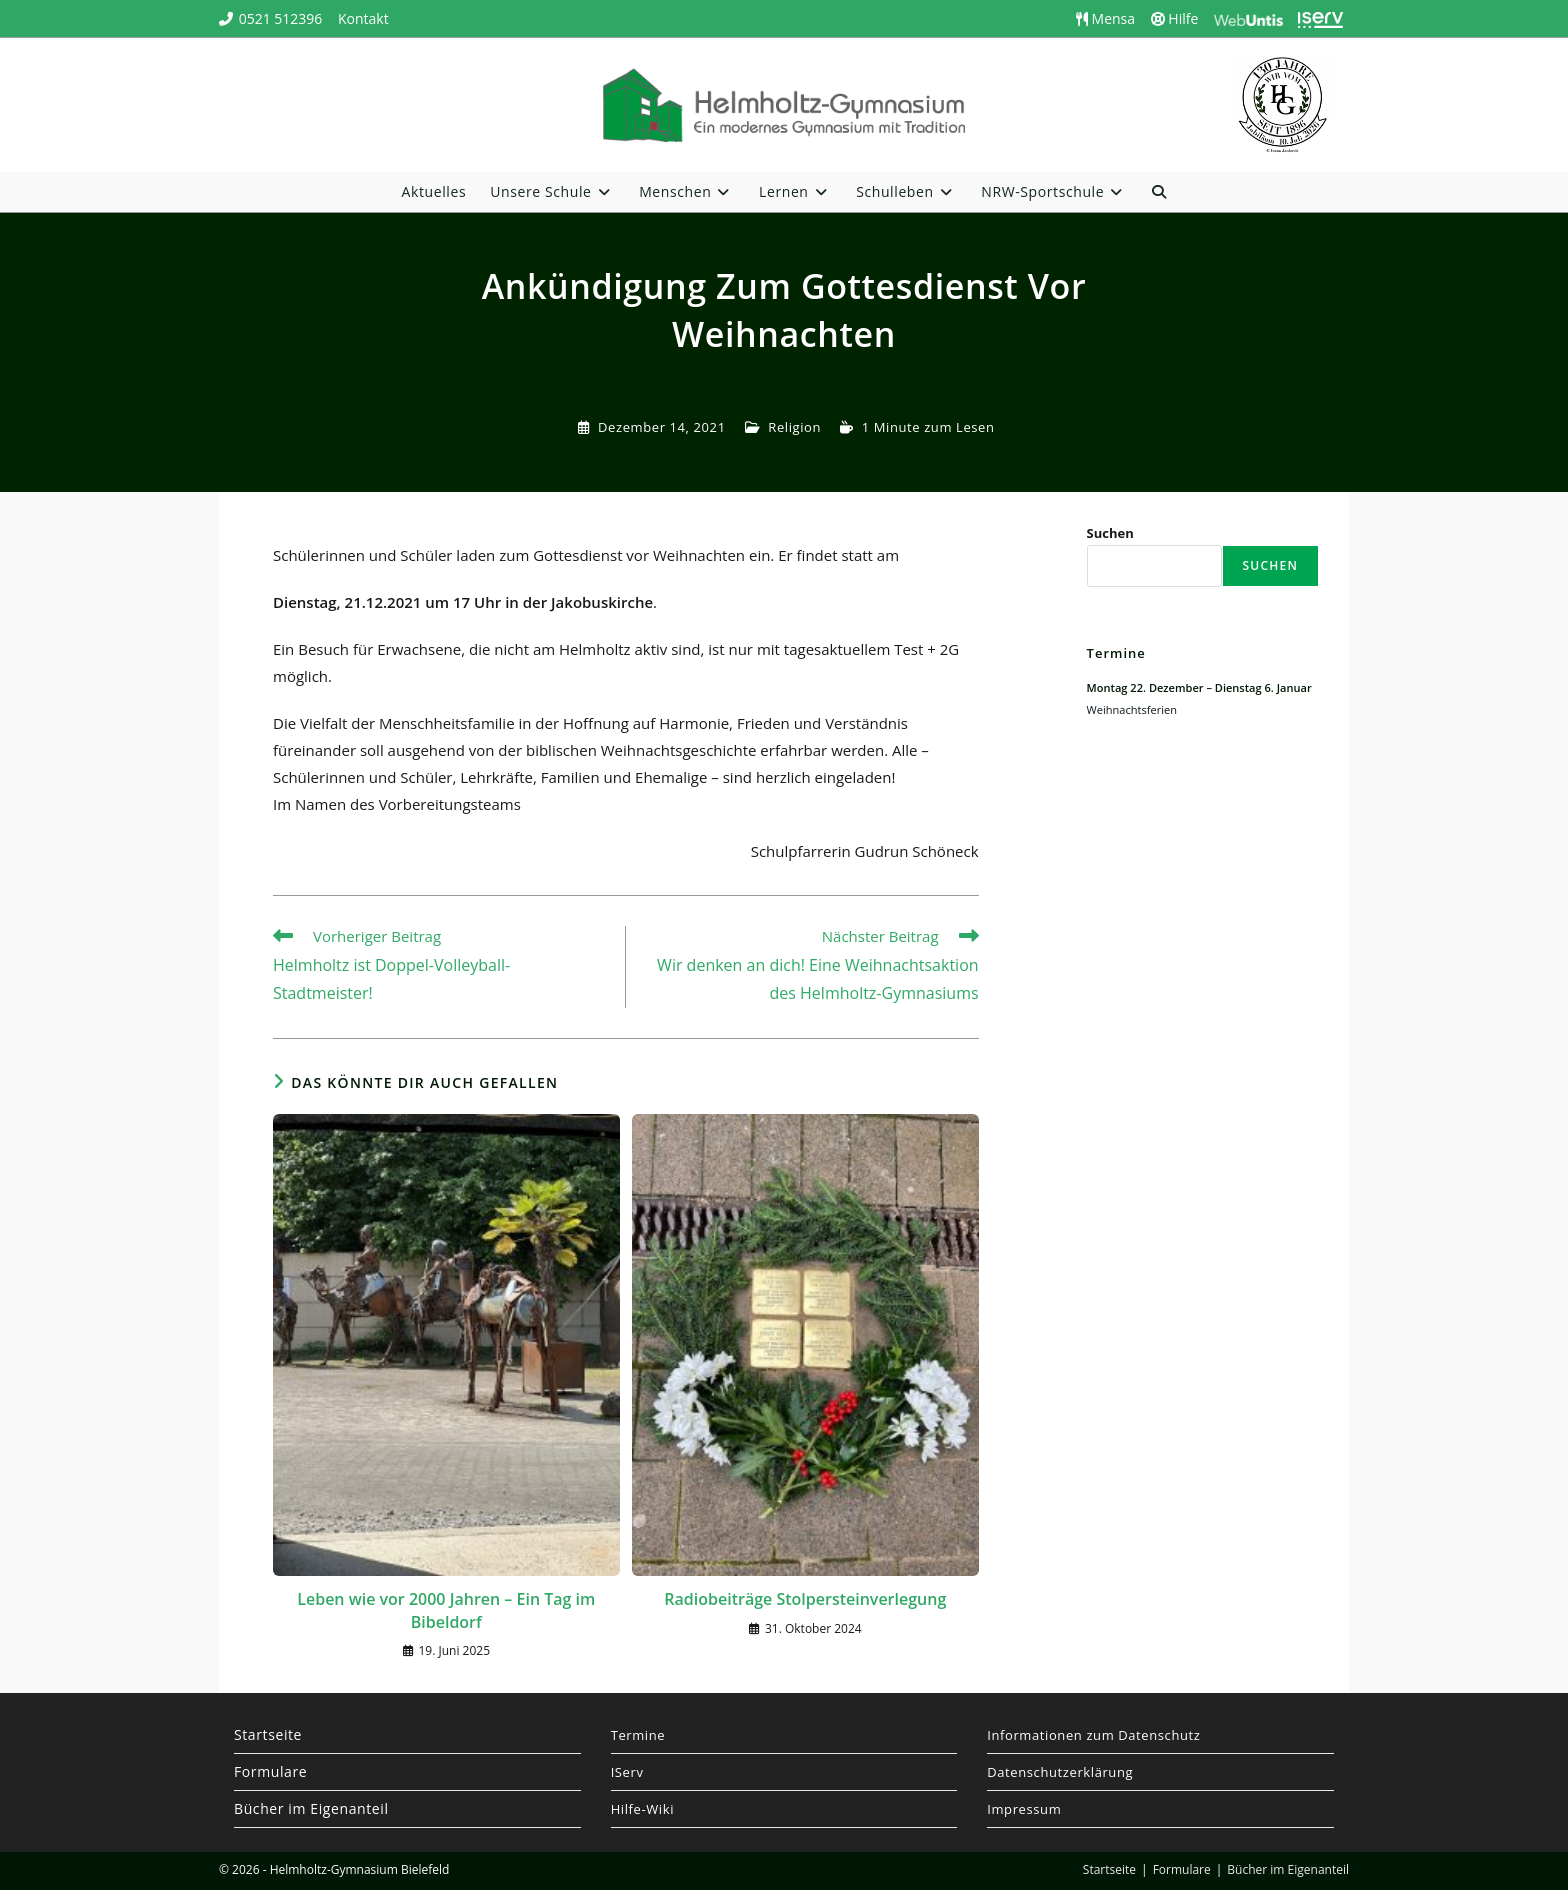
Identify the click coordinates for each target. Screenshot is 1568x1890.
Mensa (1105, 18)
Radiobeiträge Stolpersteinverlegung (805, 1599)
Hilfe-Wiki (642, 1809)
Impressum (1024, 1809)
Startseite (268, 1734)
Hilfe (1175, 18)
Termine (638, 1735)
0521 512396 (281, 18)
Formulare (270, 1771)
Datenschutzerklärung (1060, 1772)
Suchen (1110, 533)
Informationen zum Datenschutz (1093, 1735)
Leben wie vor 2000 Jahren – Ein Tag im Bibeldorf (446, 1610)
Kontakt (363, 18)
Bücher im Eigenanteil (311, 1808)
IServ (627, 1772)
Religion (794, 427)
